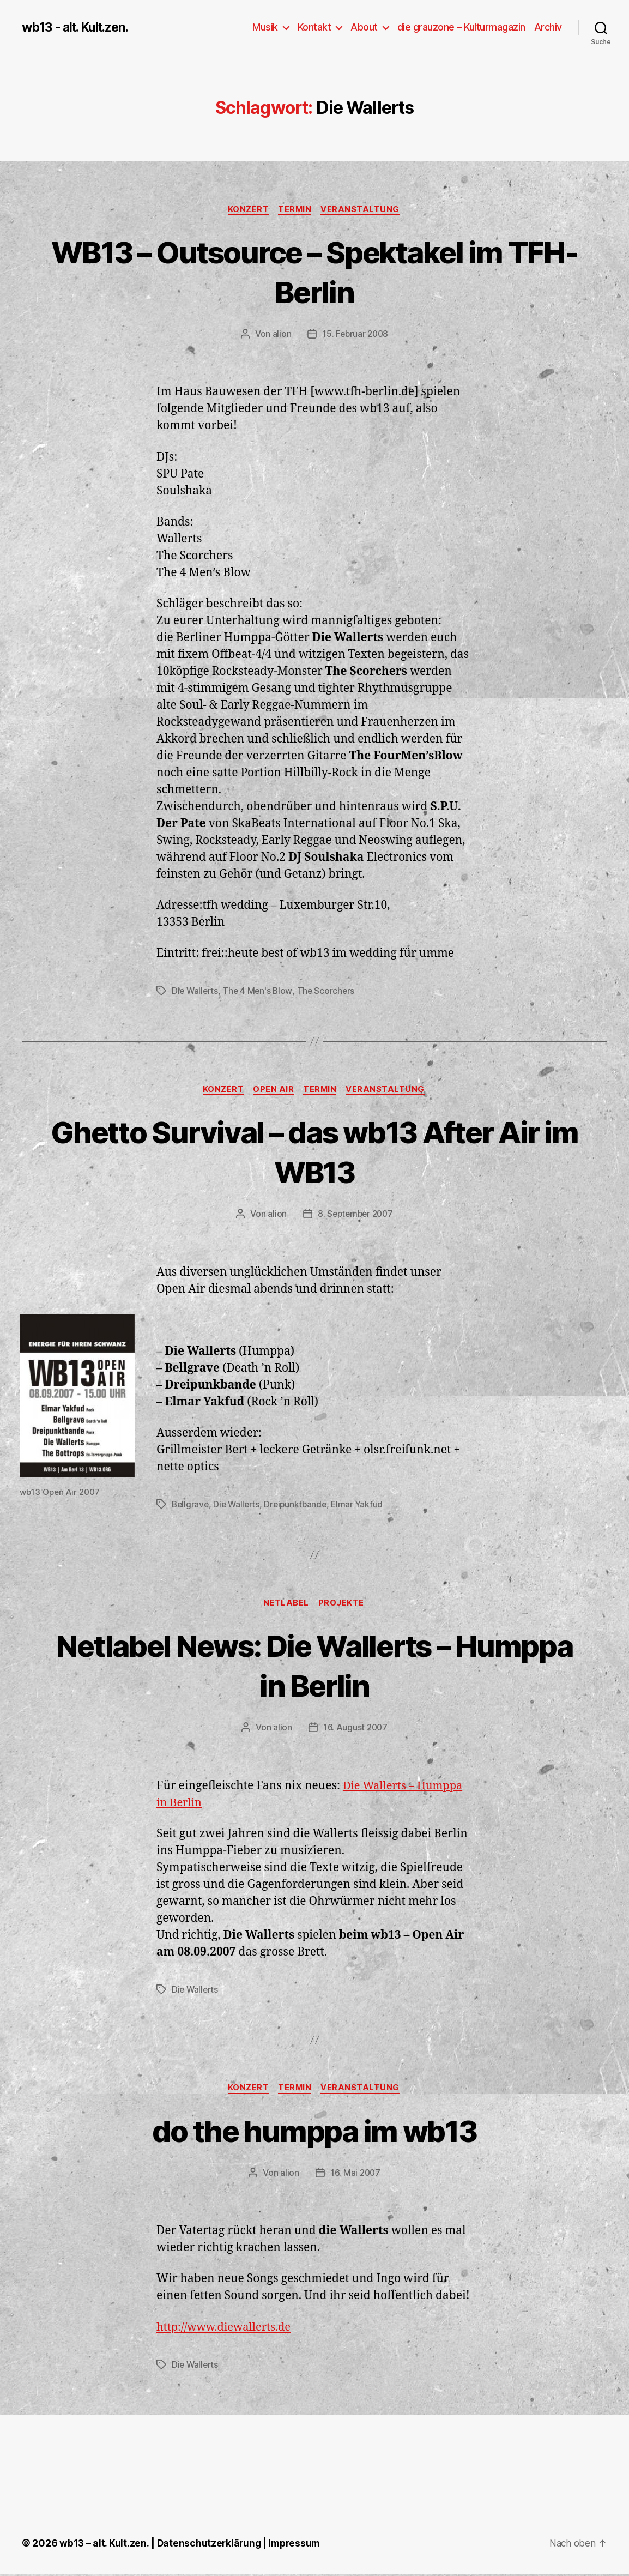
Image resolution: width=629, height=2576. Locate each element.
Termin (295, 210)
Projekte (343, 1605)
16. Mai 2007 (355, 2175)
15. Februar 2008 (355, 334)
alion (280, 334)
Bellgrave (191, 1505)
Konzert (247, 210)
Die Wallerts (196, 991)
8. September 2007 (355, 1215)
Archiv (548, 27)
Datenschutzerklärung (210, 2545)
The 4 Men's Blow (260, 991)
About (364, 27)
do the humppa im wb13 (314, 2132)
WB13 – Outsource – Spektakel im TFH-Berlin (314, 271)
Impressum (297, 2545)
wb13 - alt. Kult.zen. (79, 27)
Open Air (272, 1091)
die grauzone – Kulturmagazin (461, 27)
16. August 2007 (355, 1729)
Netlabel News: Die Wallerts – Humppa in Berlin (314, 1667)
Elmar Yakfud (363, 1505)
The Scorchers (329, 991)
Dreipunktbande (300, 1505)
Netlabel (286, 1605)
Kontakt (314, 27)
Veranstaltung (363, 210)
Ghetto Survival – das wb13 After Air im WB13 (314, 1152)
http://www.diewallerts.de (226, 2329)
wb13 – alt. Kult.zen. (104, 2545)
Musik (265, 27)
